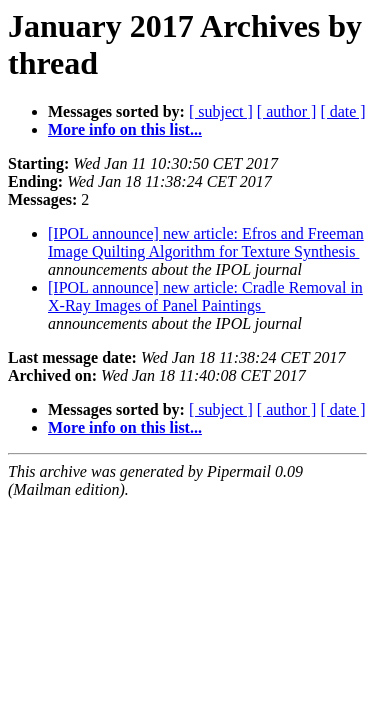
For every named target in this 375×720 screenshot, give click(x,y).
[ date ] (342, 111)
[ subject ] (221, 111)
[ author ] (287, 111)
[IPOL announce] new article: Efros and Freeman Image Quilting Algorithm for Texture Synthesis (206, 242)
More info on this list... (125, 129)
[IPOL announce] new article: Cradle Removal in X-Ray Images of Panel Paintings (205, 296)
